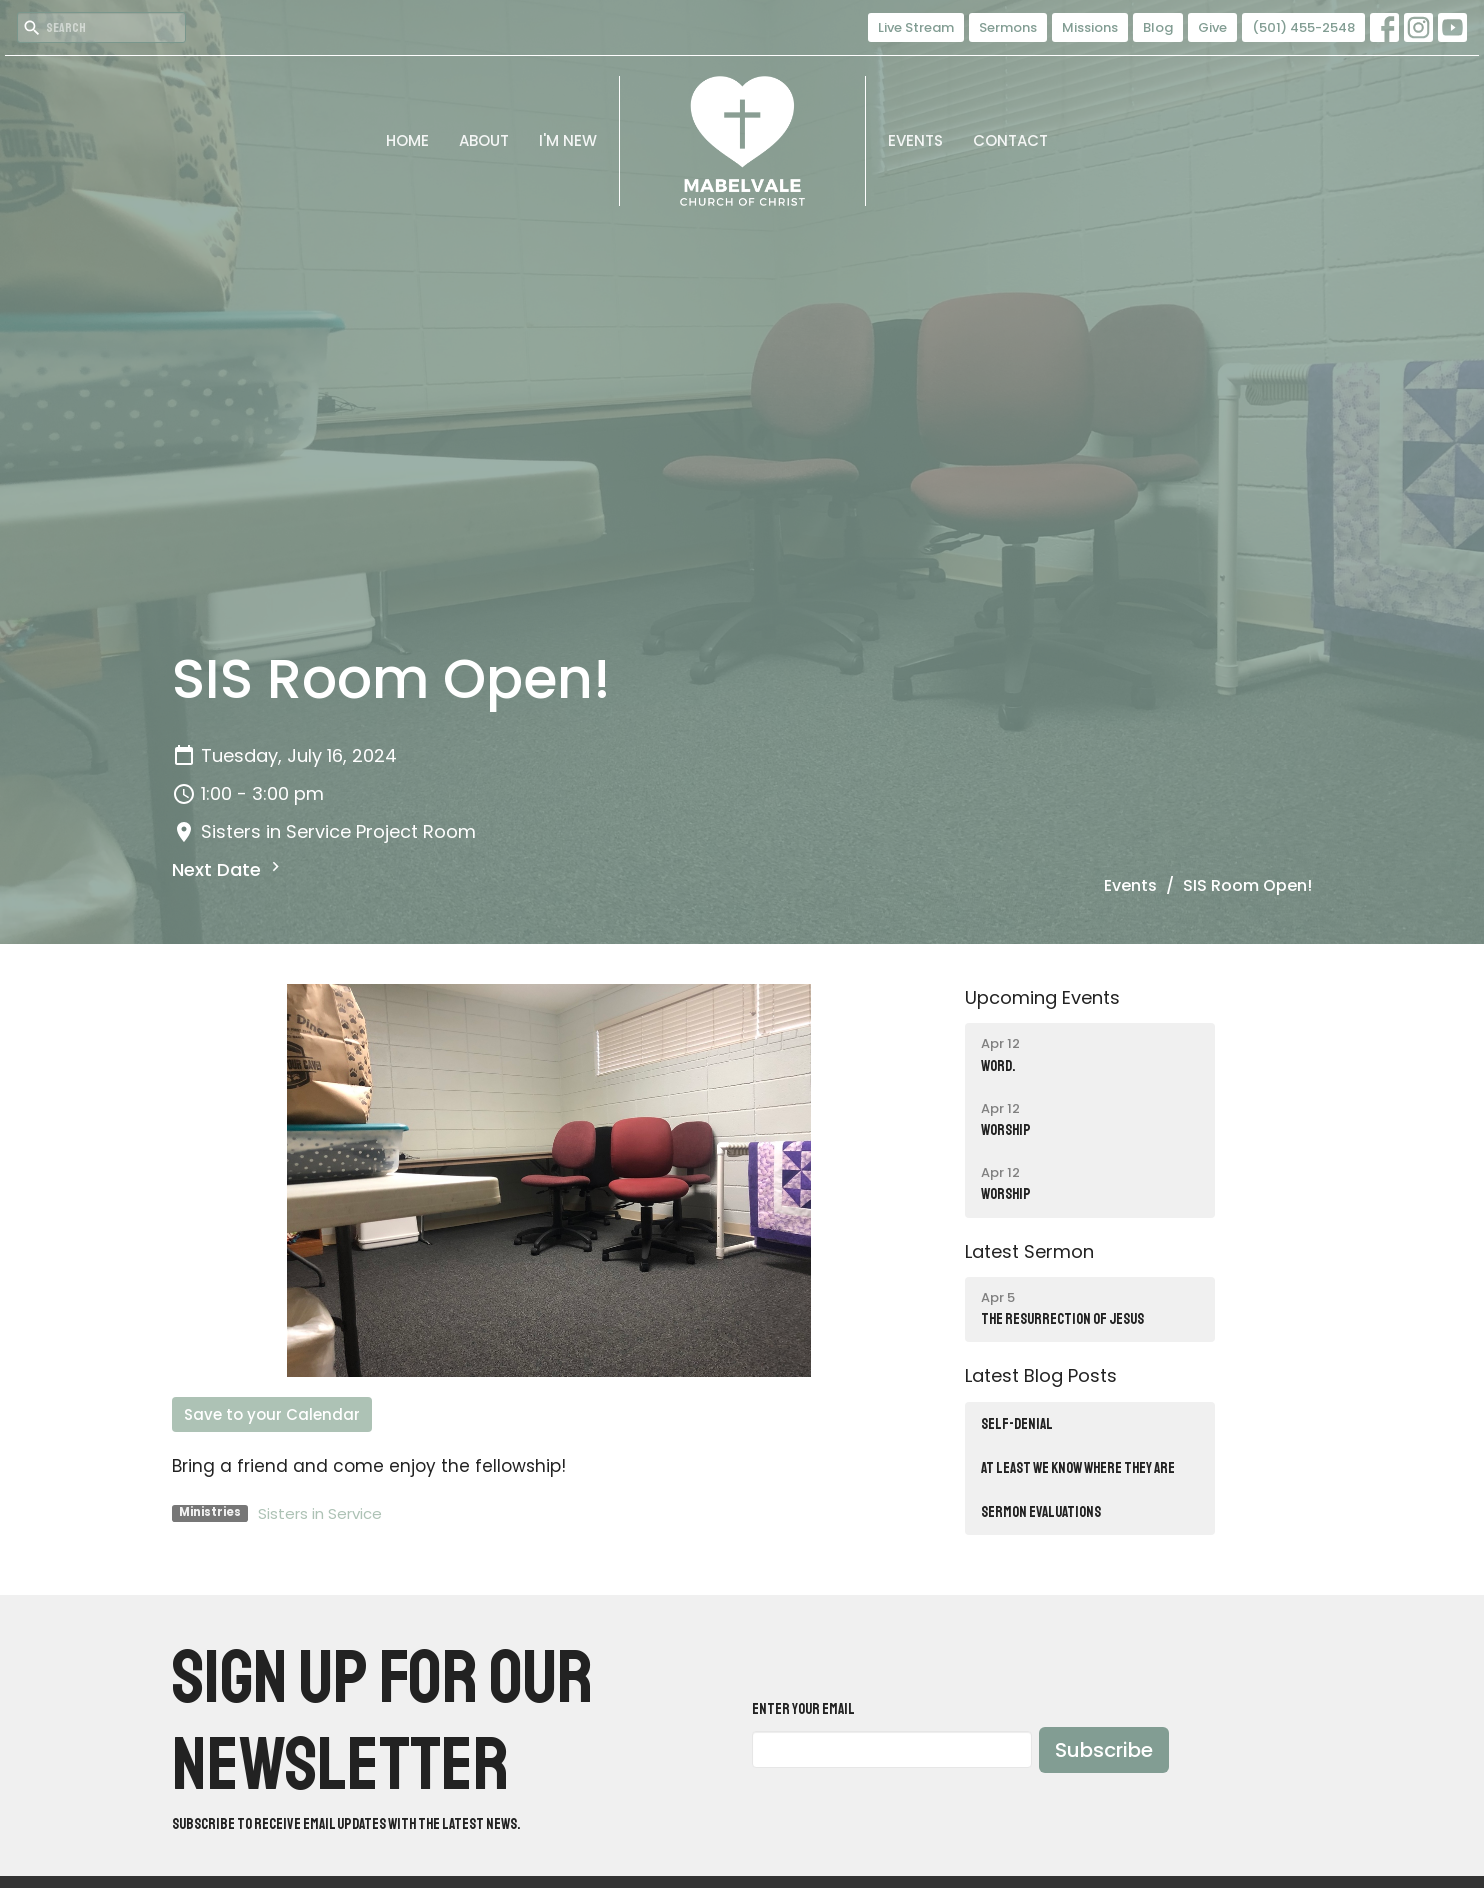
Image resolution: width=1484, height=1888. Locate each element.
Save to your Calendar (272, 1414)
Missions (1090, 27)
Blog (1158, 27)
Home (407, 140)
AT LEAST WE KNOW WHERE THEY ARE (1078, 1468)
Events (915, 140)
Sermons (1008, 27)
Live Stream (916, 27)
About (484, 140)
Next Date (228, 869)
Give (1212, 27)
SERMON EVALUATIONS (1041, 1512)
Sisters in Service (320, 1513)
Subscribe (1104, 1750)
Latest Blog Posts (1041, 1375)
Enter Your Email (803, 1709)
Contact (1010, 140)
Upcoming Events (1042, 997)
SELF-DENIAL (1017, 1424)
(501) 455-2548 (1303, 27)
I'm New (568, 140)
